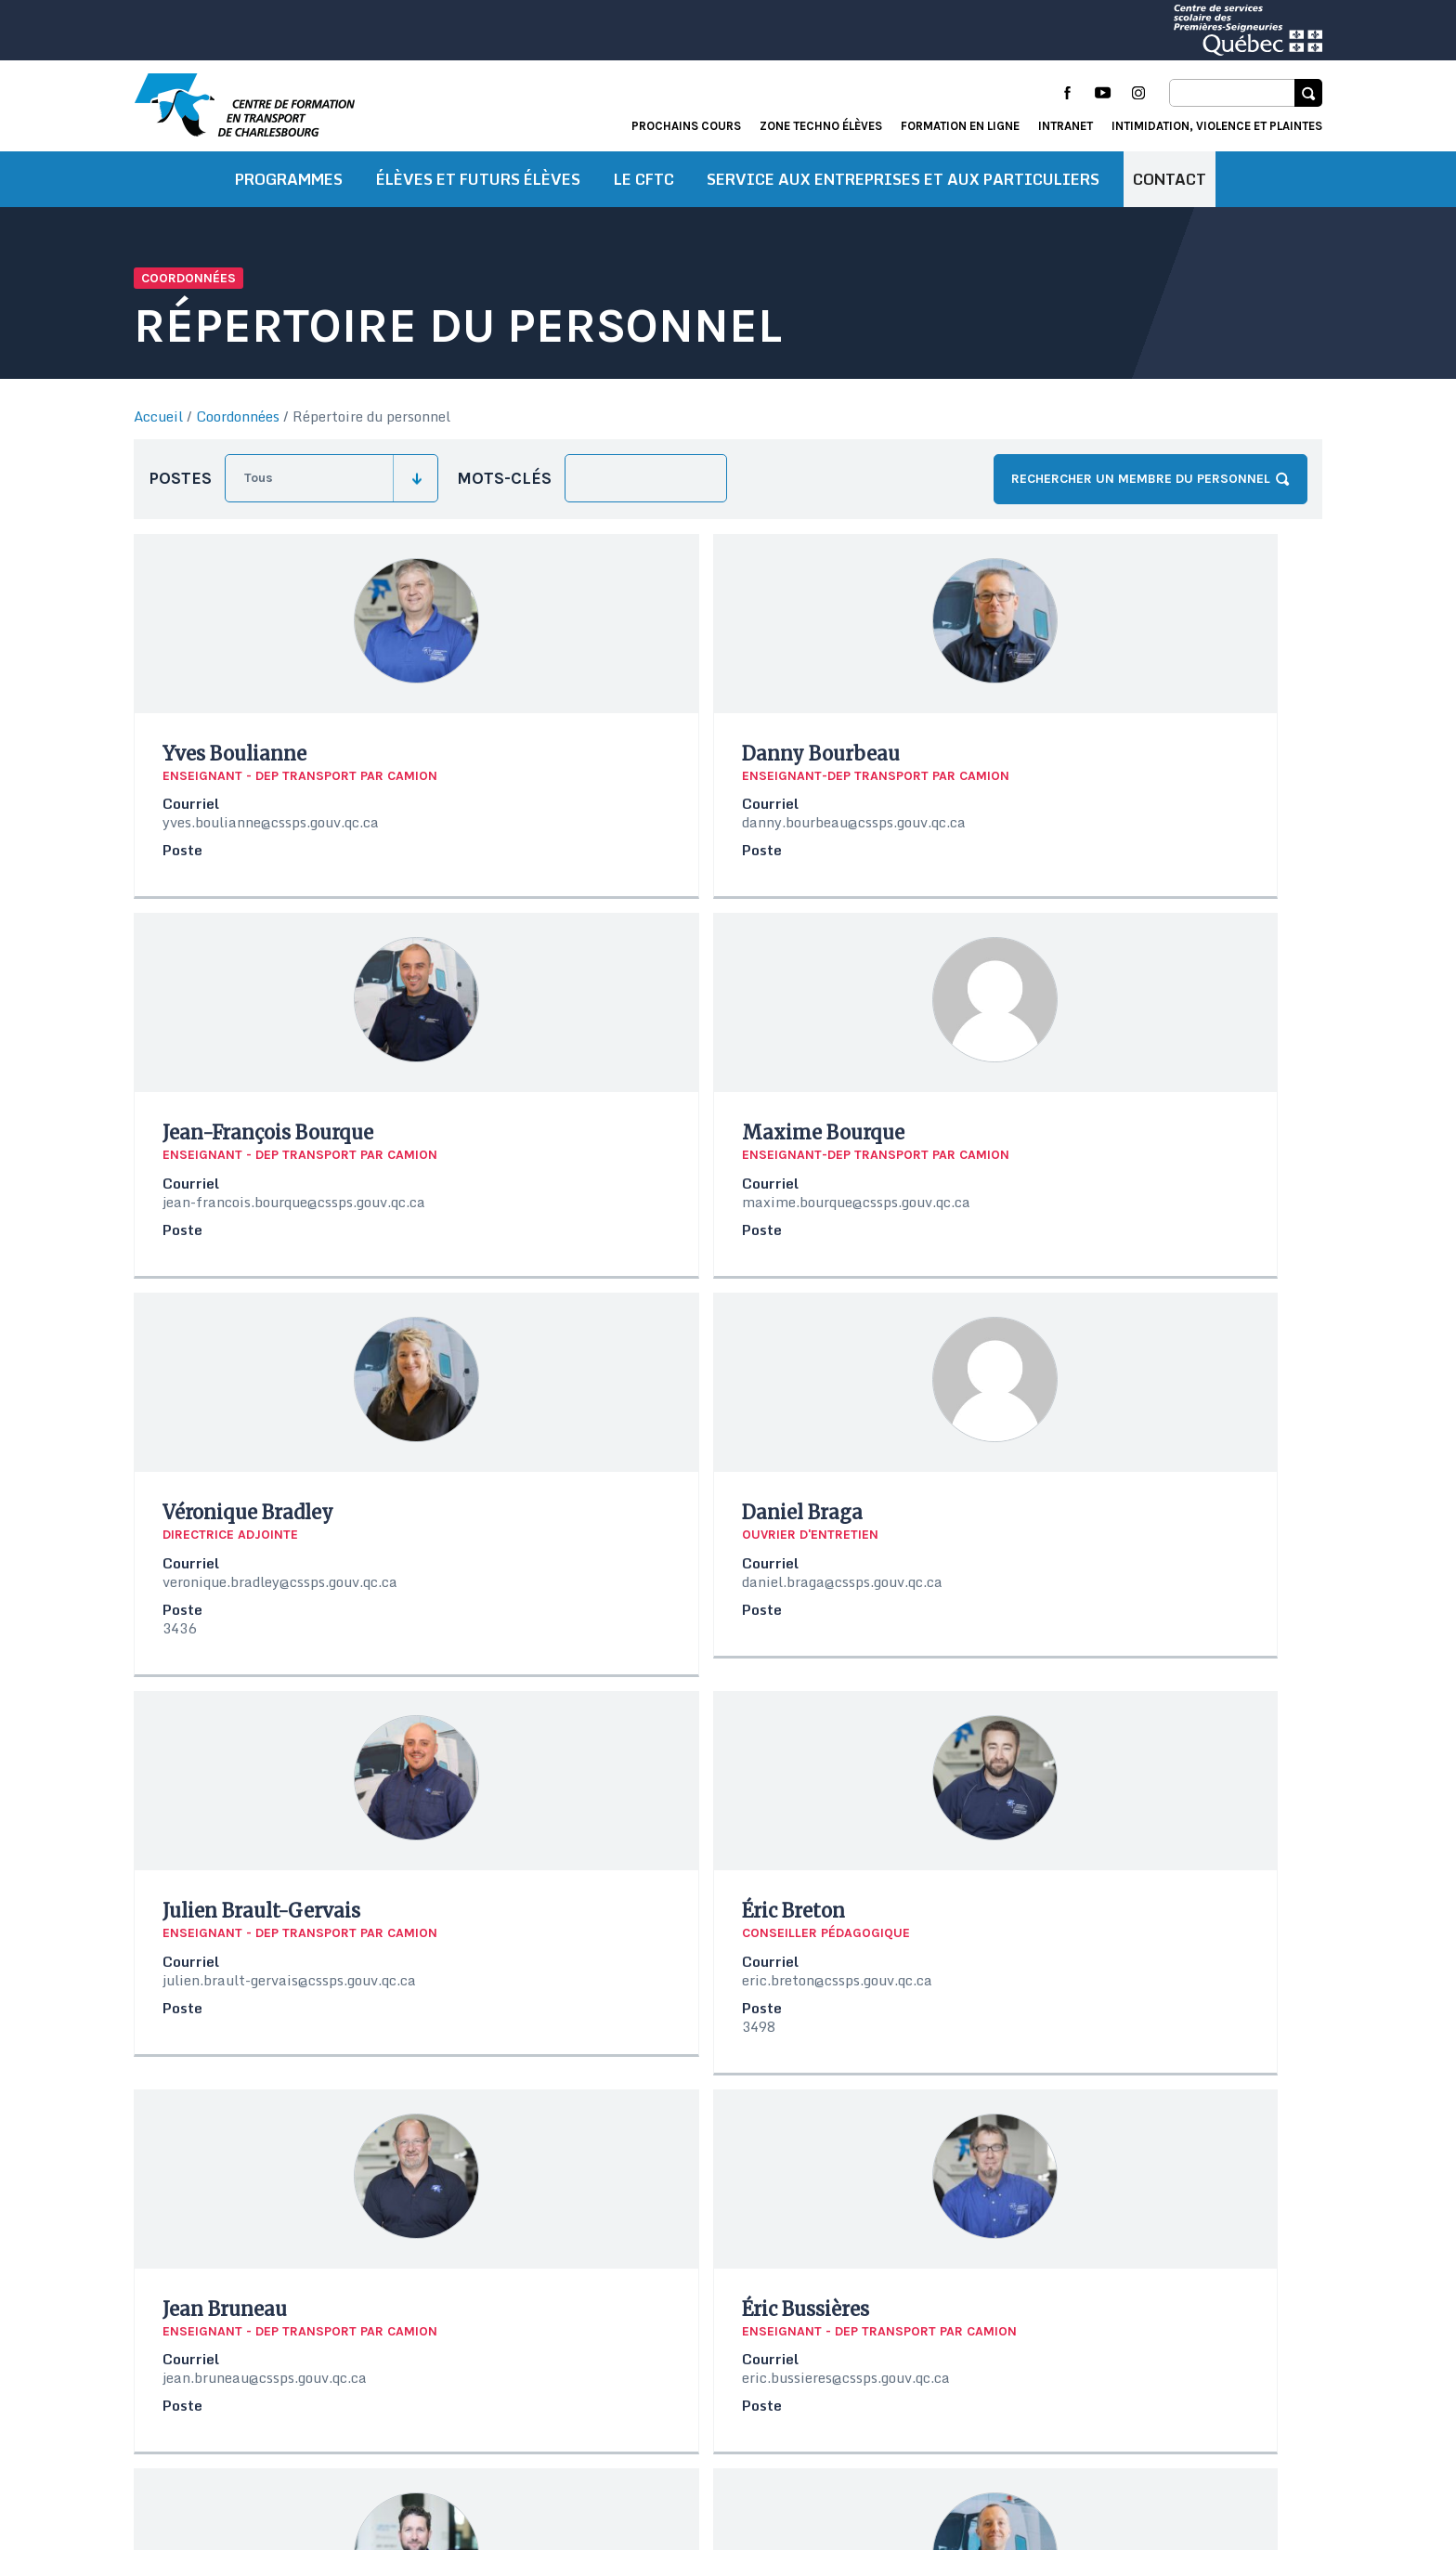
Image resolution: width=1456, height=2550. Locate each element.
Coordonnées (238, 428)
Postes (180, 489)
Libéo (1306, 2471)
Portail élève (1139, 2422)
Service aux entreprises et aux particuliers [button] (903, 190)
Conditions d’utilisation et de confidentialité (278, 2469)
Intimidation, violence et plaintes (1217, 126)
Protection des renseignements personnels (272, 2492)
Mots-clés (504, 489)
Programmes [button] (289, 190)
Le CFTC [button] (644, 190)
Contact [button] (1169, 190)
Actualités (1040, 2422)
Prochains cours (686, 126)
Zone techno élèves (821, 126)
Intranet (1065, 126)
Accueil (158, 428)
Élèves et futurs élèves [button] (478, 190)
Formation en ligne (960, 126)
